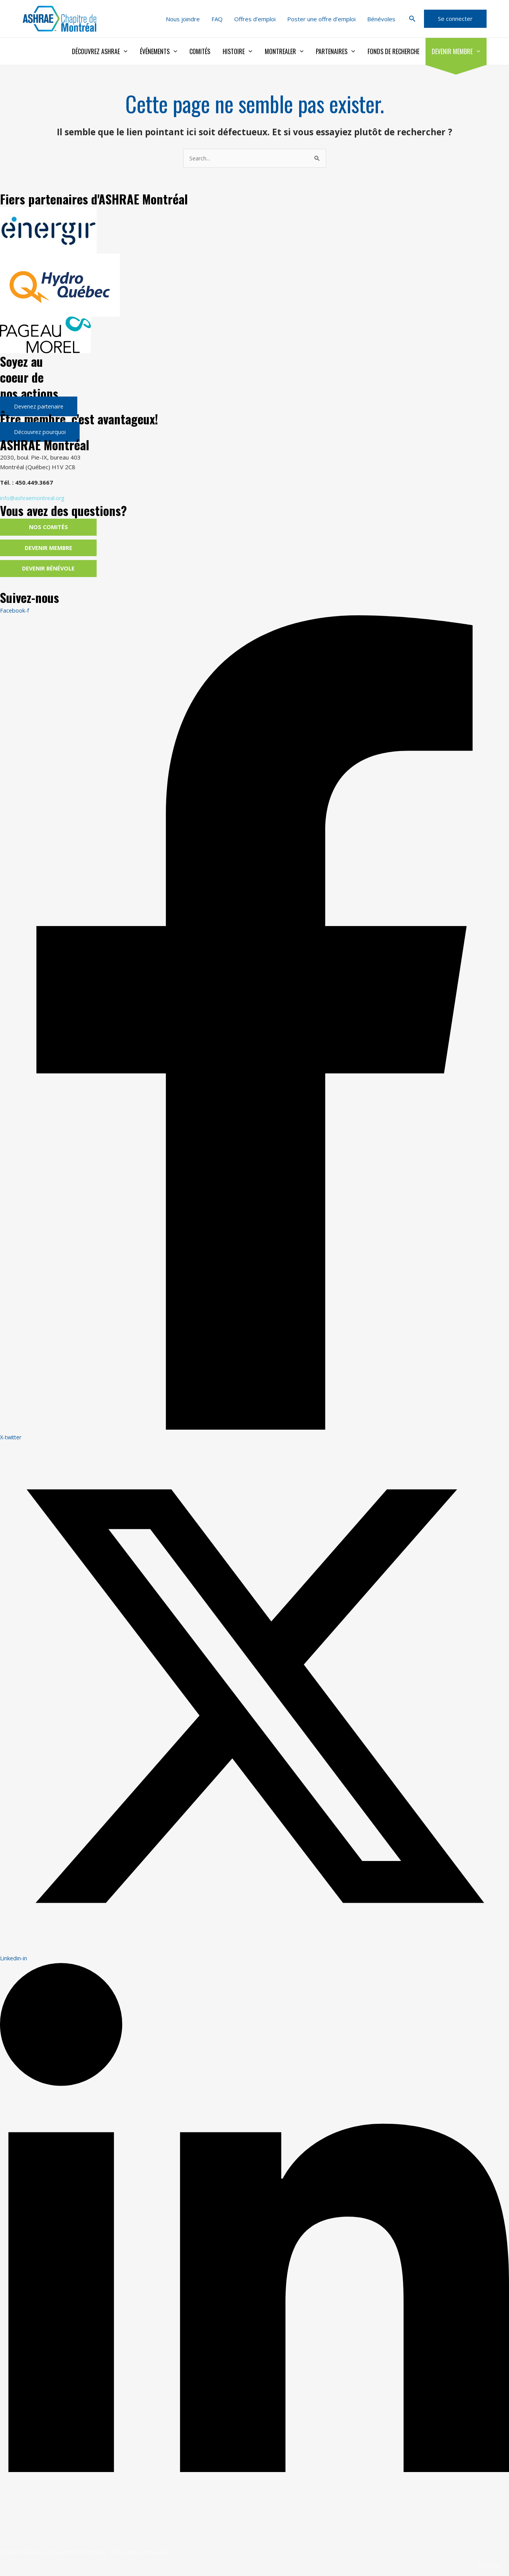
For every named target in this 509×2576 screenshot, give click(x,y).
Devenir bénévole (48, 570)
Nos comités (48, 527)
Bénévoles (381, 19)
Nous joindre (183, 19)
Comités (199, 51)
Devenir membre (456, 51)
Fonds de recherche (393, 51)
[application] (124, 51)
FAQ (217, 19)
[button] (412, 19)
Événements (158, 51)
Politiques (488, 2567)
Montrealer (284, 51)
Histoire (237, 51)
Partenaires (335, 51)
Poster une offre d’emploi (321, 19)
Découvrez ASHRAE (100, 51)
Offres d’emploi (255, 19)
